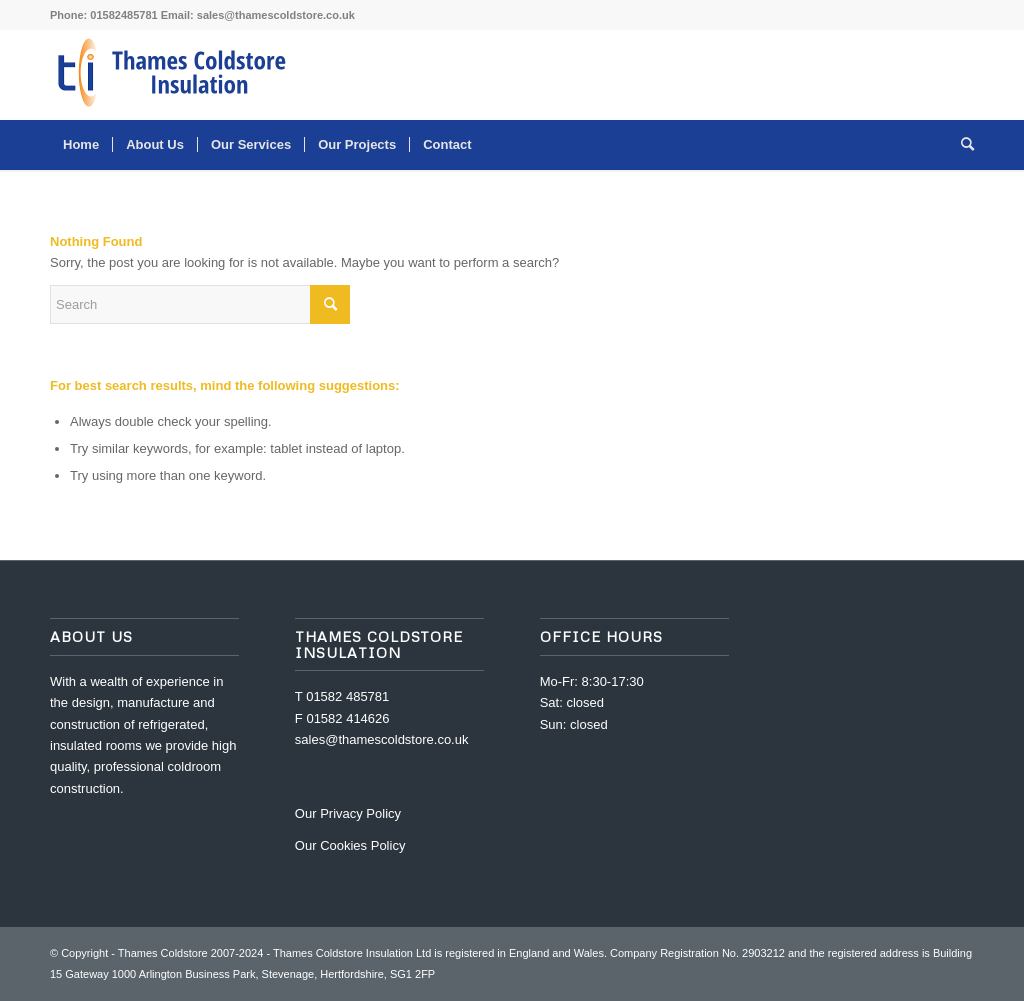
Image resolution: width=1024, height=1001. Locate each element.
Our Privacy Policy (348, 813)
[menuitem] (81, 145)
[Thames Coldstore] (175, 75)
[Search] (961, 145)
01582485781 (123, 15)
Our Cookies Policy (350, 845)
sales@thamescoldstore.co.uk (276, 15)
